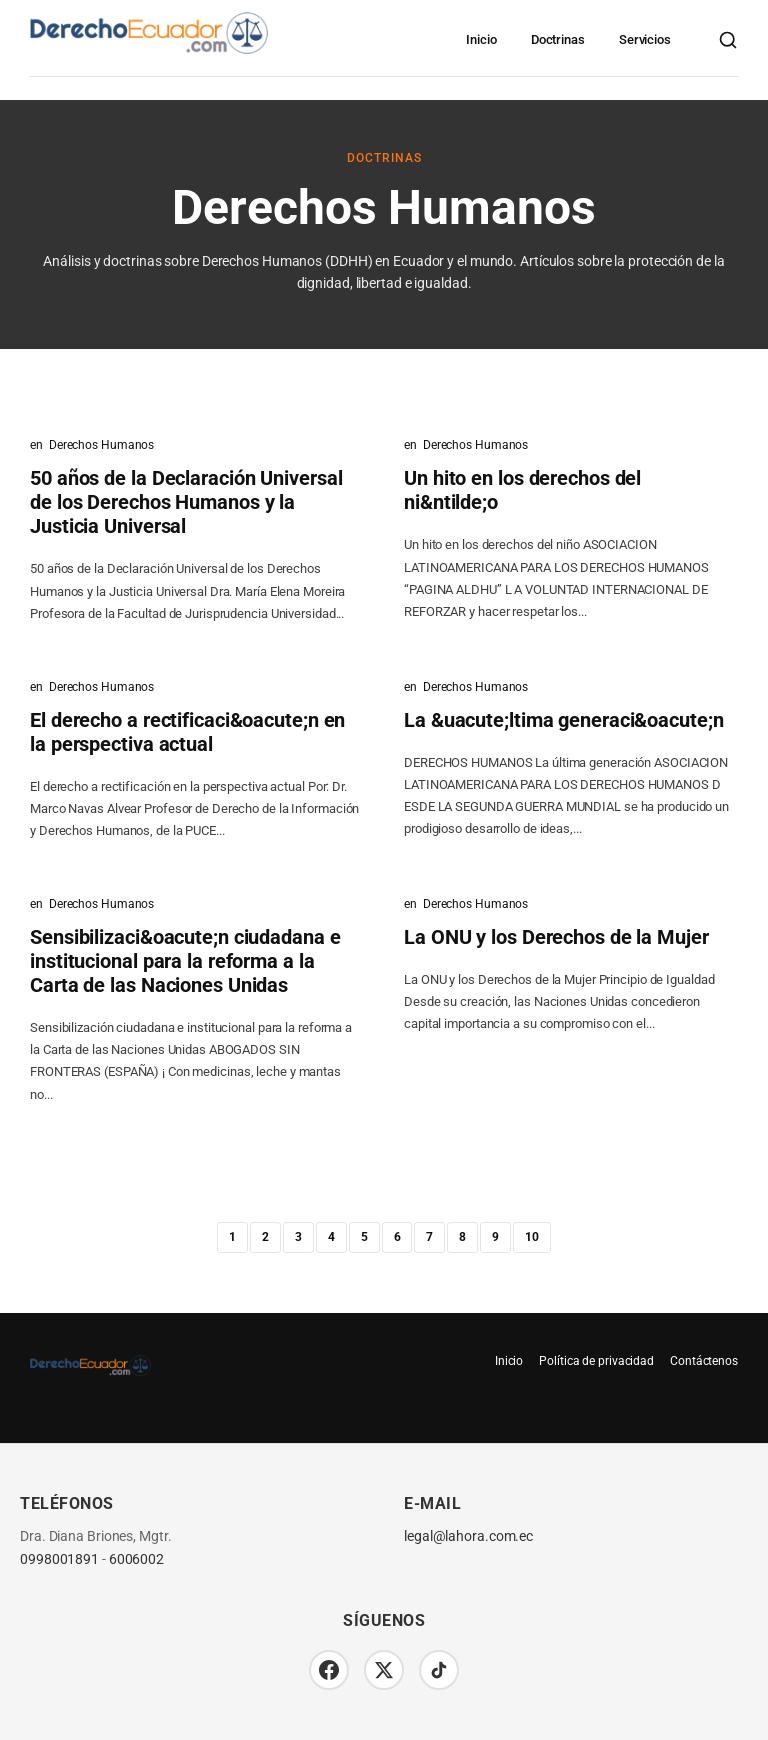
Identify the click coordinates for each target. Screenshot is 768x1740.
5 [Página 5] (364, 1237)
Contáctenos (704, 1361)
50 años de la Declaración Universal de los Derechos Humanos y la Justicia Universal (186, 502)
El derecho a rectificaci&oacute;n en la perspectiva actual (187, 732)
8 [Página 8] (462, 1237)
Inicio (481, 39)
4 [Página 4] (331, 1237)
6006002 (136, 1559)
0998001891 (59, 1559)
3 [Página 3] (298, 1237)
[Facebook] (329, 1670)
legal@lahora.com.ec (468, 1536)
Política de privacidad (596, 1361)
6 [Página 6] (397, 1237)
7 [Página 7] (429, 1237)
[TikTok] (439, 1670)
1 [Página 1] (232, 1237)
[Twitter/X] (384, 1670)
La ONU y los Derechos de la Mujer (556, 937)
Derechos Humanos (101, 445)
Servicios (645, 39)
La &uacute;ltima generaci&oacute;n (564, 720)
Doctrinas (558, 39)
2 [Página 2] (265, 1237)
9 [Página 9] (495, 1237)
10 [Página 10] (532, 1237)
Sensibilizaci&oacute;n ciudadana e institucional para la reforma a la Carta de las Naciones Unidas (185, 961)
